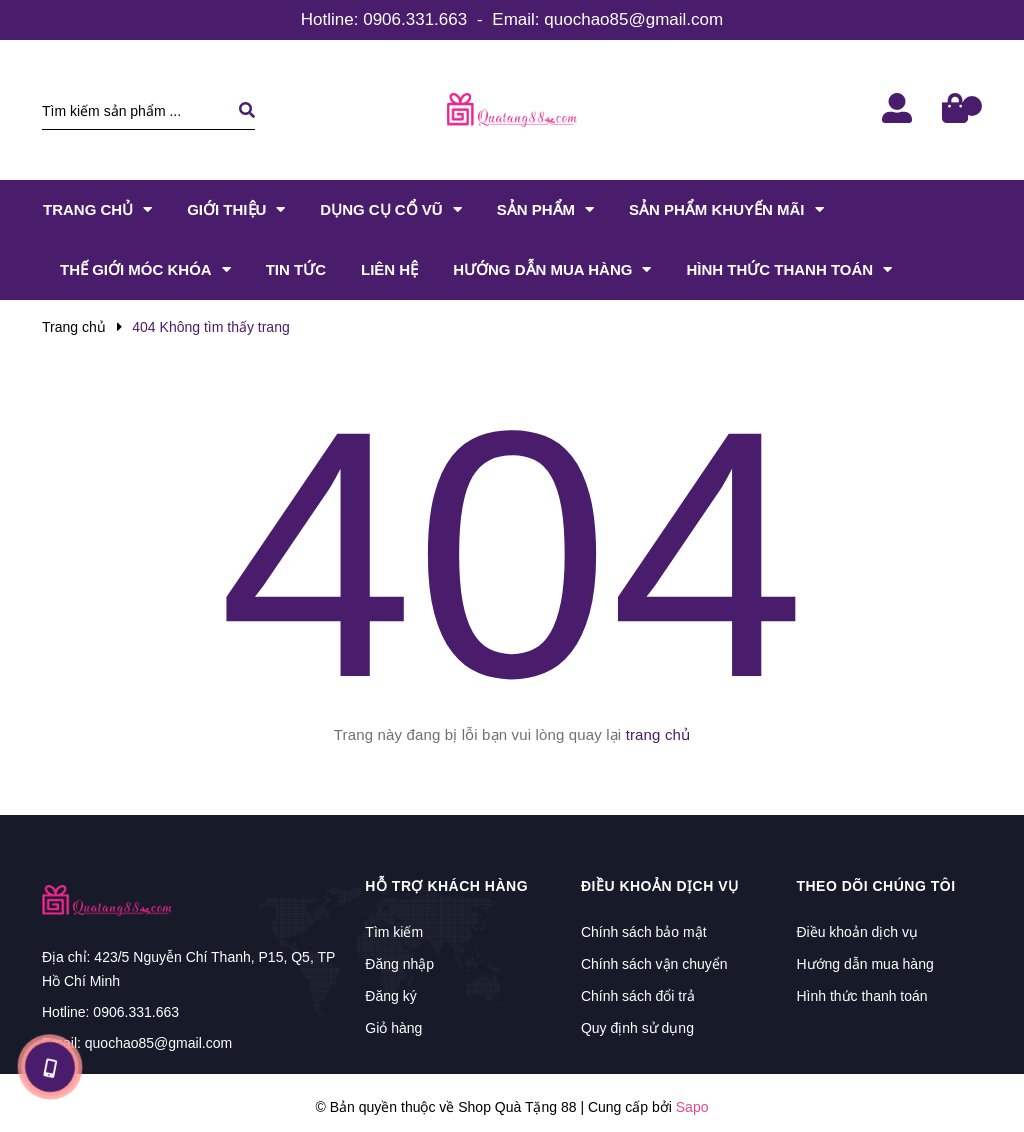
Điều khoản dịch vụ (857, 932)
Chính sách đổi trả (638, 996)
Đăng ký (390, 996)
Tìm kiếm (394, 932)
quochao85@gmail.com (633, 19)
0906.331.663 (415, 19)
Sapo (692, 1107)
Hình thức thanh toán (861, 996)
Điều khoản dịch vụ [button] (660, 886)
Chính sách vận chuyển (654, 964)
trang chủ (658, 734)
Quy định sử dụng (637, 1028)
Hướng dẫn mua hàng (864, 964)
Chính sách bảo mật (644, 932)
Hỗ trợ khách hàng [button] (446, 886)
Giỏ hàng (393, 1028)
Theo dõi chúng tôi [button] (875, 886)
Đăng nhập (399, 964)
